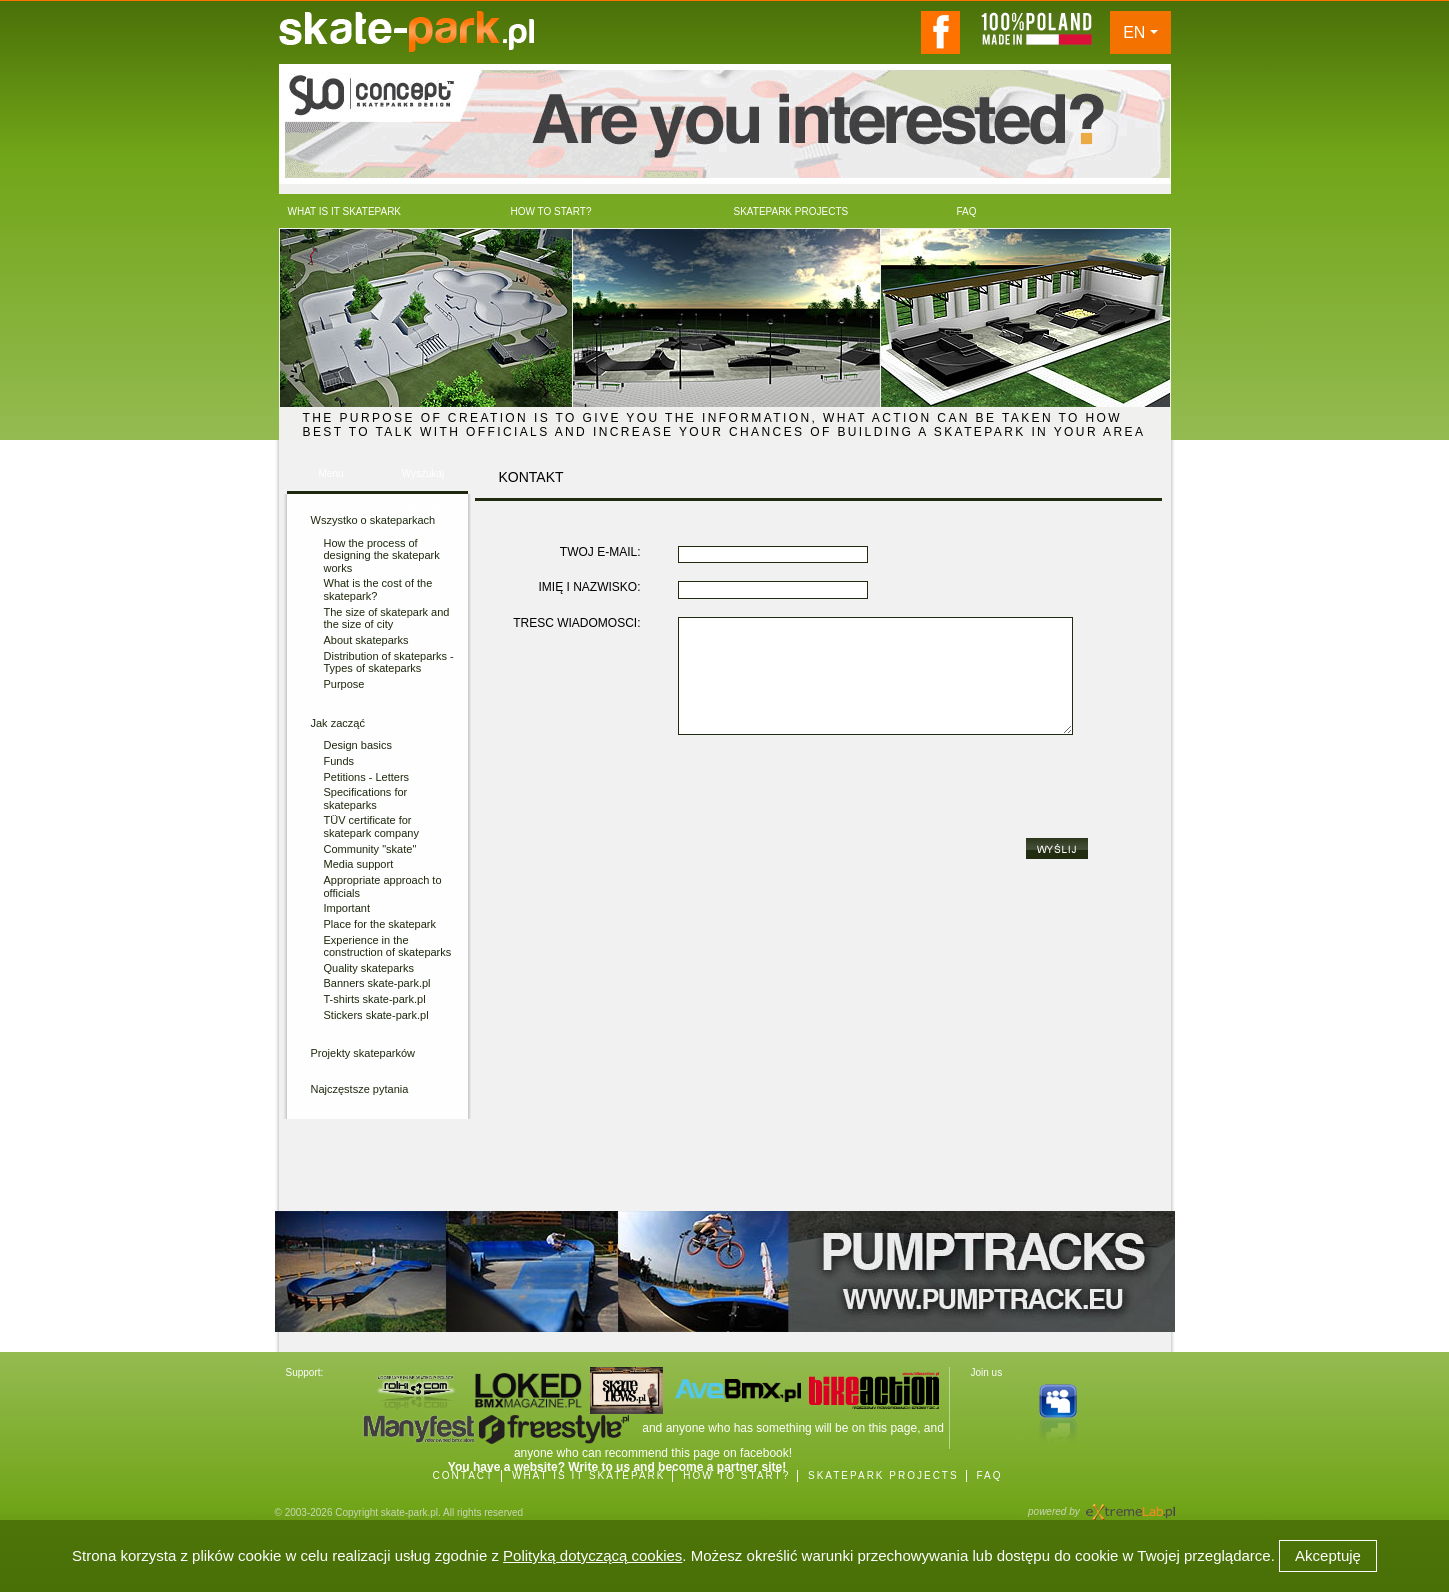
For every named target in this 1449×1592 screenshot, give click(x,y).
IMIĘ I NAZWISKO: (589, 587)
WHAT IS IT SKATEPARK (589, 1475)
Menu (330, 473)
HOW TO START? (736, 1475)
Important (347, 908)
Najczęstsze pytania (360, 1089)
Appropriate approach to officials (383, 886)
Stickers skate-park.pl (376, 1015)
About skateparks (366, 640)
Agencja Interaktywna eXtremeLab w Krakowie (1129, 1505)
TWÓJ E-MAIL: (600, 552)
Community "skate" (370, 849)
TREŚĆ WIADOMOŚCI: (576, 623)
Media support (359, 864)
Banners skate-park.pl (377, 983)
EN (1134, 32)
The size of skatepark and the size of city (387, 618)
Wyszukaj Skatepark (422, 479)
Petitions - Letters (367, 777)
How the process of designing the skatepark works (382, 555)
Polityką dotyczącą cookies (592, 1555)
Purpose (344, 684)
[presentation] (830, 792)
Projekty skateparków (363, 1053)
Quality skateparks (369, 968)
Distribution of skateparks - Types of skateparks (389, 662)
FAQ (989, 1475)
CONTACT (464, 1475)
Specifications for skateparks (366, 798)
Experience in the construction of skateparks (388, 946)
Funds (339, 761)
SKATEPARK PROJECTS (883, 1475)
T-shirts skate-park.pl (375, 999)
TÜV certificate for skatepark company (371, 826)
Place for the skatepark (380, 924)
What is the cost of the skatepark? (378, 589)
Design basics (358, 745)
